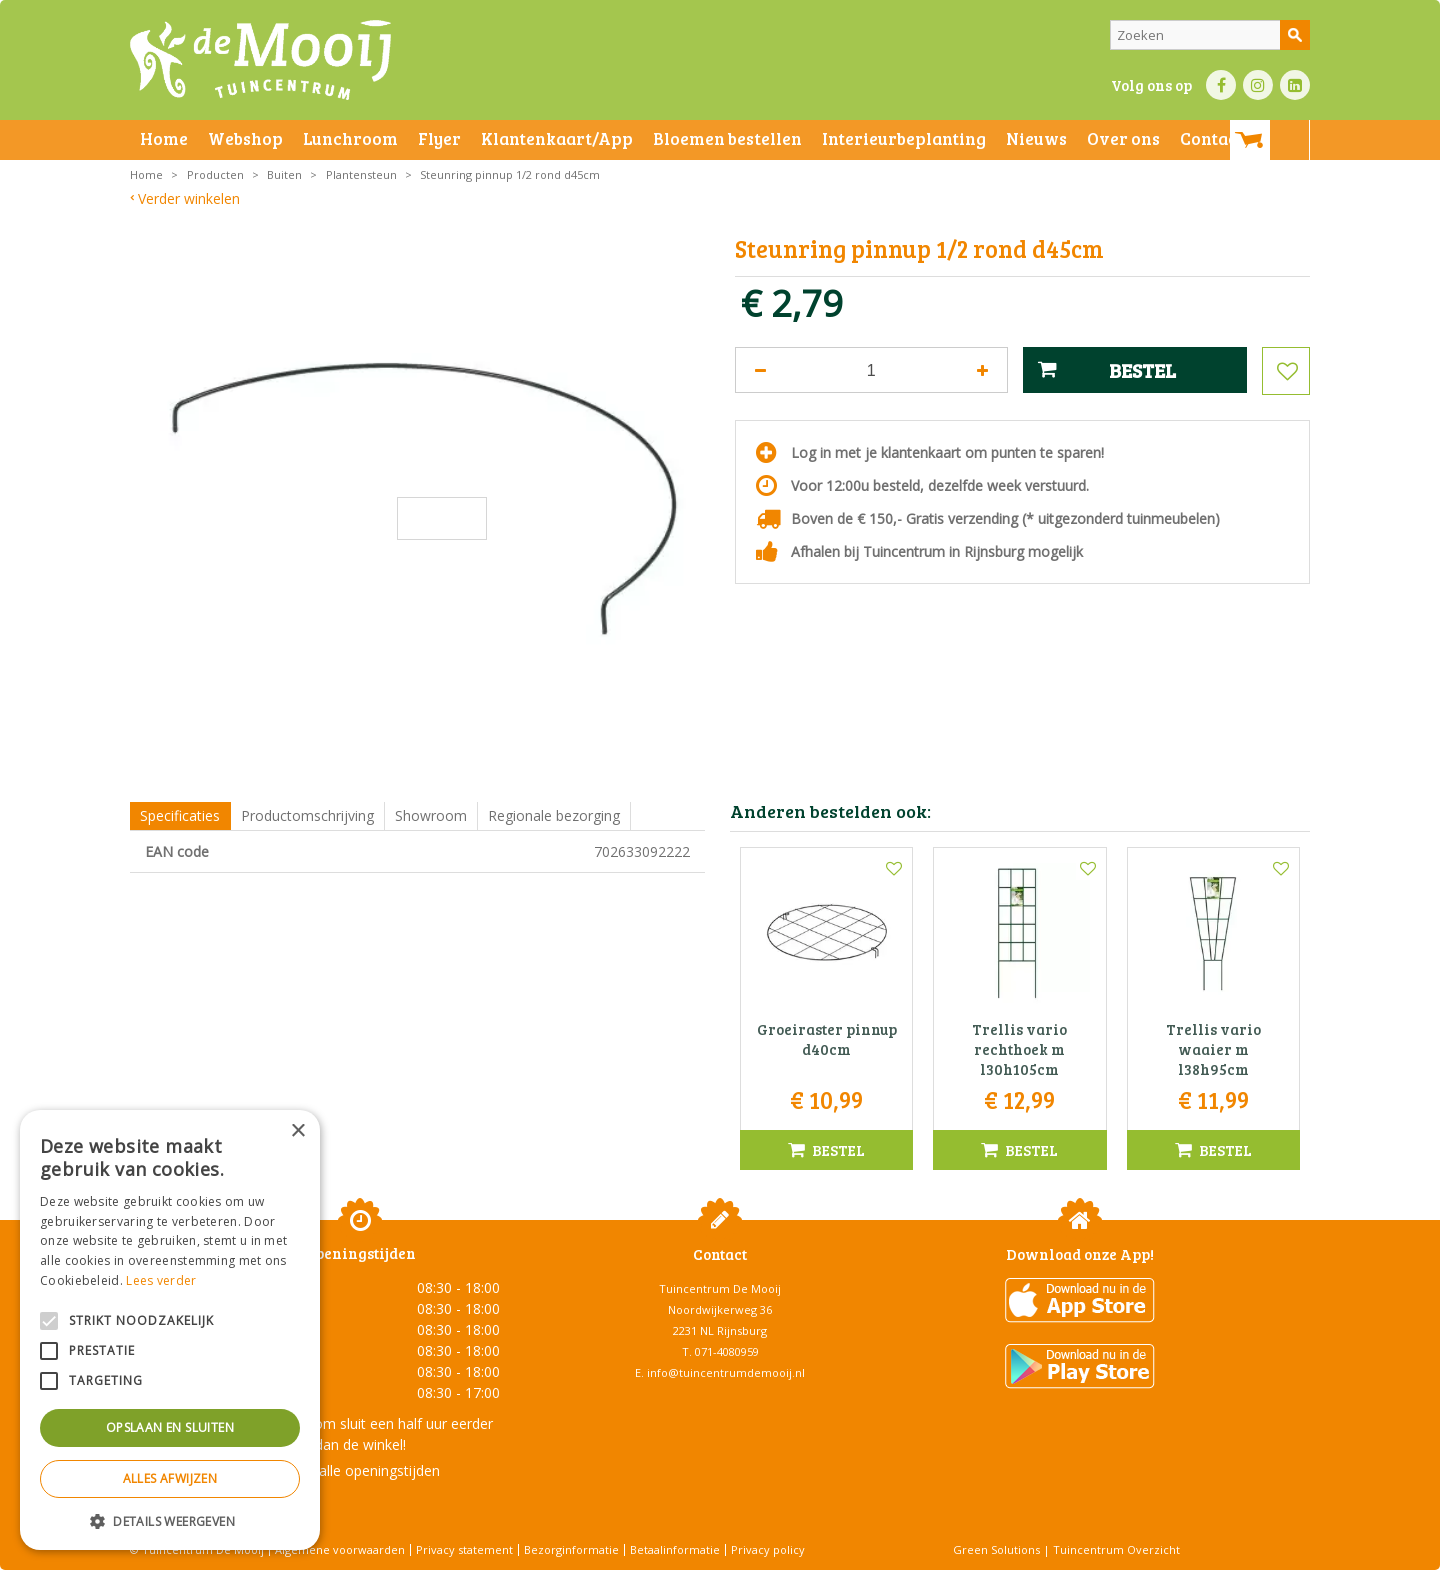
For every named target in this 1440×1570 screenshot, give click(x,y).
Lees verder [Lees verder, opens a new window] (161, 1280)
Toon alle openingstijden (360, 1470)
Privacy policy (768, 1549)
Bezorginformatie (571, 1549)
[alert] (170, 1330)
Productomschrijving (307, 815)
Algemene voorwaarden (340, 1549)
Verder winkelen (189, 198)
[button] (170, 1520)
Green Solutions (996, 1549)
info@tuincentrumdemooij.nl (726, 1372)
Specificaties (180, 815)
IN (1258, 85)
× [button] (297, 1131)
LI (1295, 85)
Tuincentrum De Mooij (720, 1288)
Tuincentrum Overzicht (1116, 1549)
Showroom (431, 815)
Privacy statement (464, 1549)
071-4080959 (727, 1351)
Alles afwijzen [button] (170, 1478)
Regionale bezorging (554, 815)
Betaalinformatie (675, 1549)
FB (1221, 85)
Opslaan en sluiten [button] (170, 1427)
